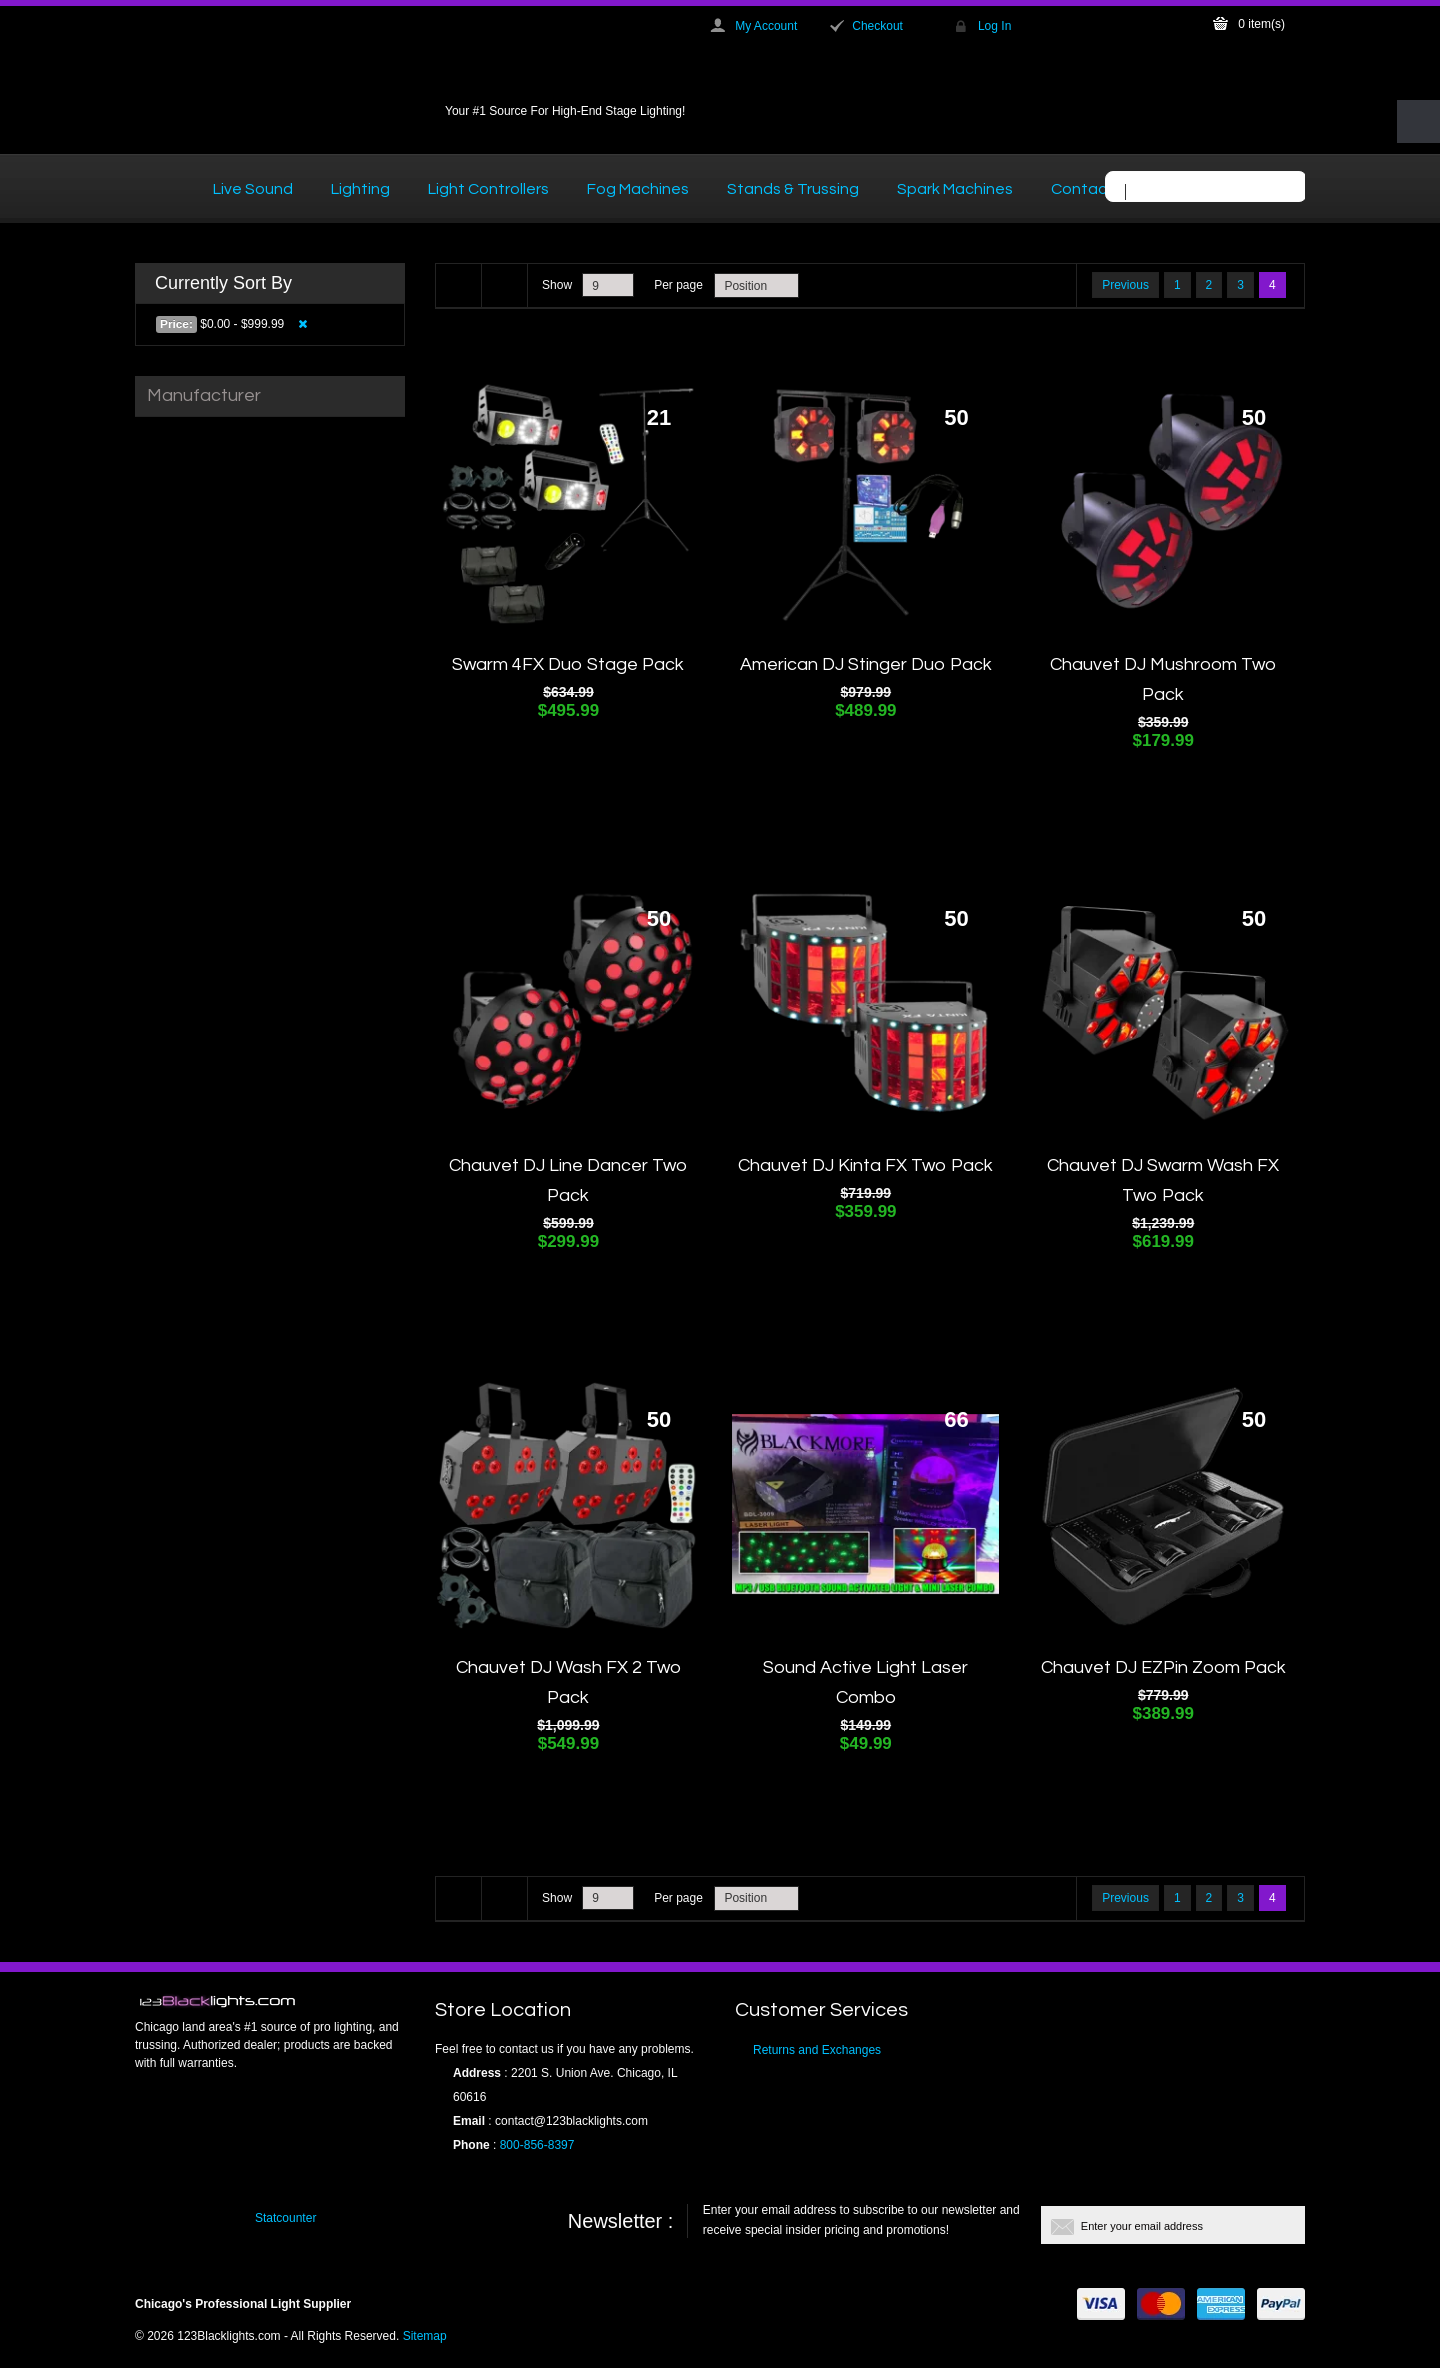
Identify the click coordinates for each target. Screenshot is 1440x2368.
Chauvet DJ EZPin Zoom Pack (1163, 1667)
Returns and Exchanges (817, 2050)
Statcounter (285, 2218)
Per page (678, 285)
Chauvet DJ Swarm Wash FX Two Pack (1163, 1180)
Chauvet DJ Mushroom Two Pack (1163, 679)
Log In (994, 26)
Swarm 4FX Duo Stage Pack (568, 664)
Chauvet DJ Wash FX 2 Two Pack (568, 1682)
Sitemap (425, 2336)
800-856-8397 (537, 2145)
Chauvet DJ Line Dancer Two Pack (568, 1180)
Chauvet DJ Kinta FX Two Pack (865, 1165)
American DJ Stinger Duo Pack (866, 664)
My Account (766, 26)
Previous (1125, 285)
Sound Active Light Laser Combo (865, 1682)
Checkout (877, 26)
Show (557, 285)
